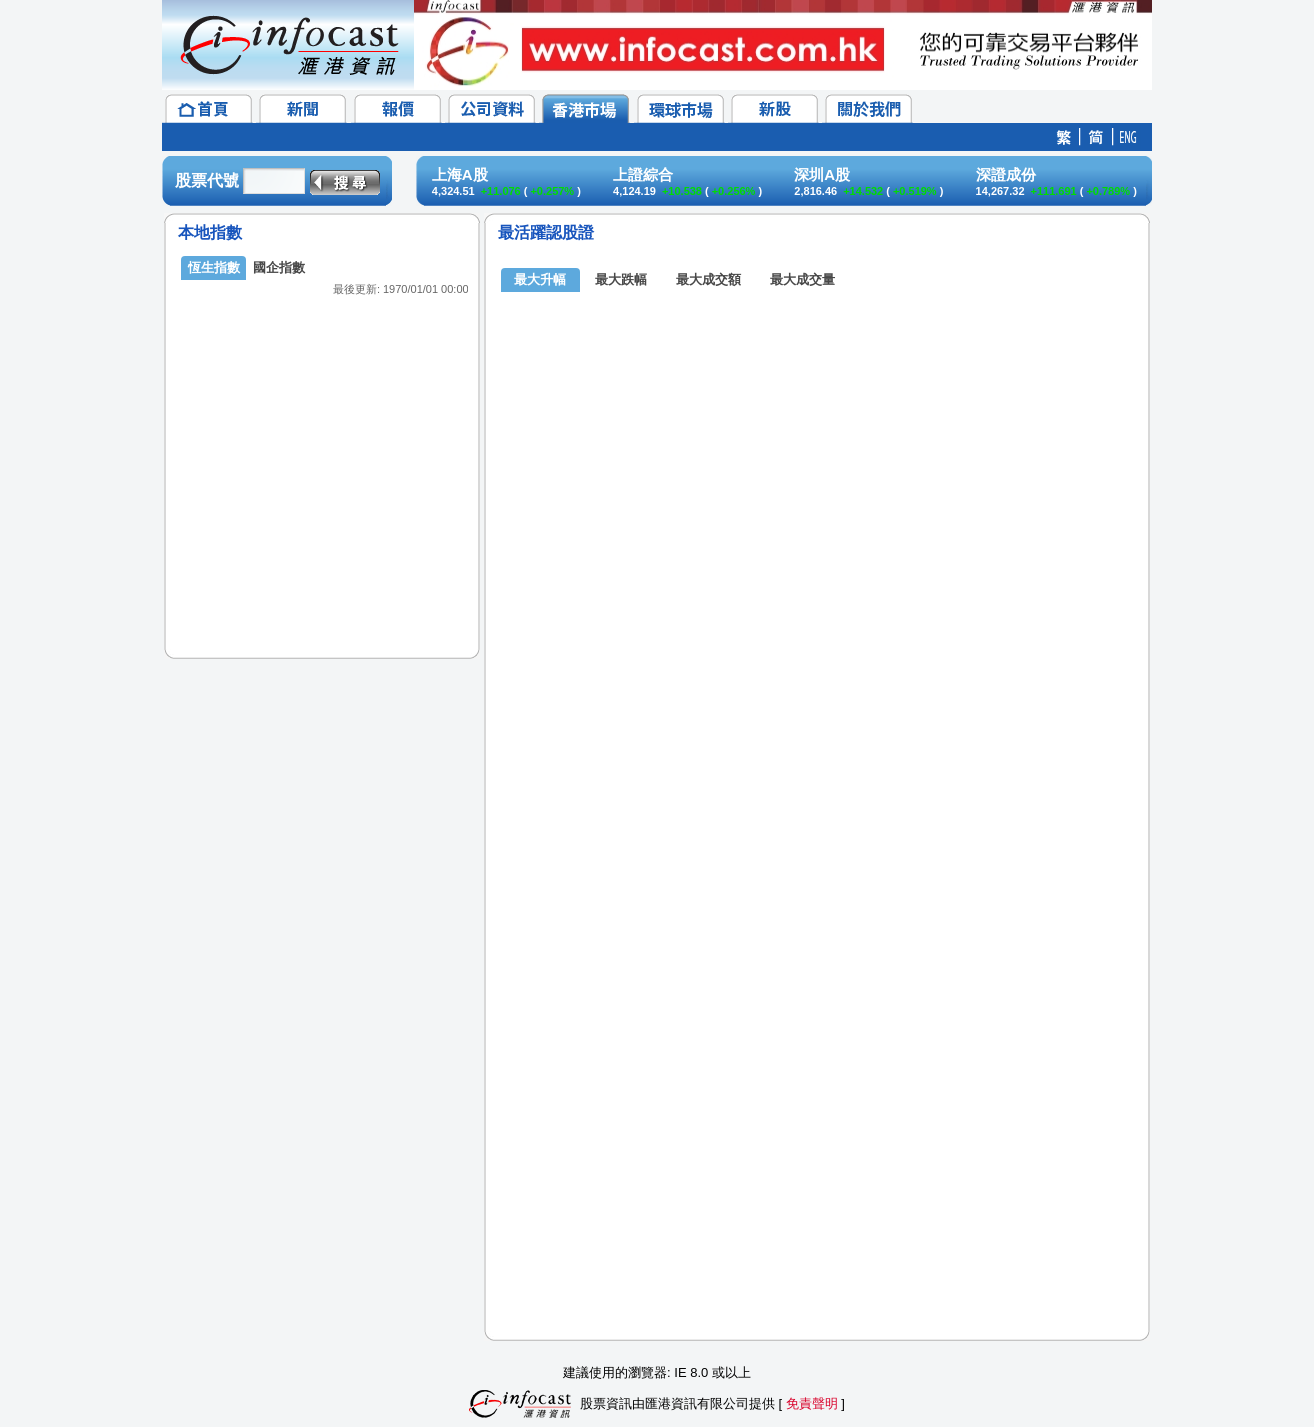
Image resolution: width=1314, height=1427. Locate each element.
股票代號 (207, 180)
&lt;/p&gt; (322, 440)
